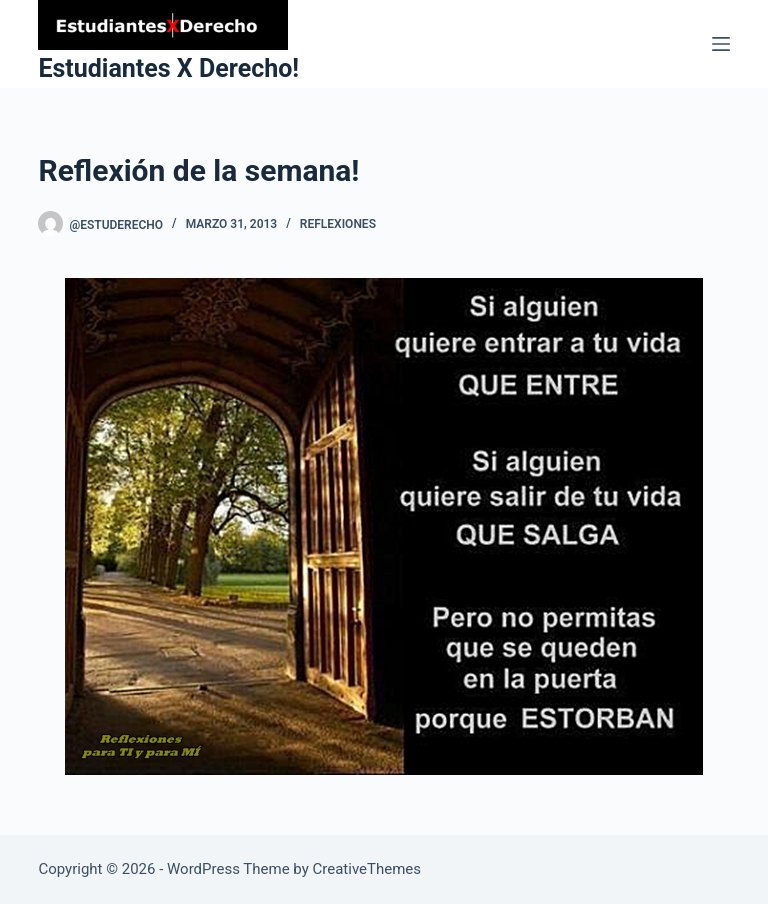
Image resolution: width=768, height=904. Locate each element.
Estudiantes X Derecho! (168, 68)
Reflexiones (338, 224)
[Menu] (721, 44)
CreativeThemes (367, 869)
